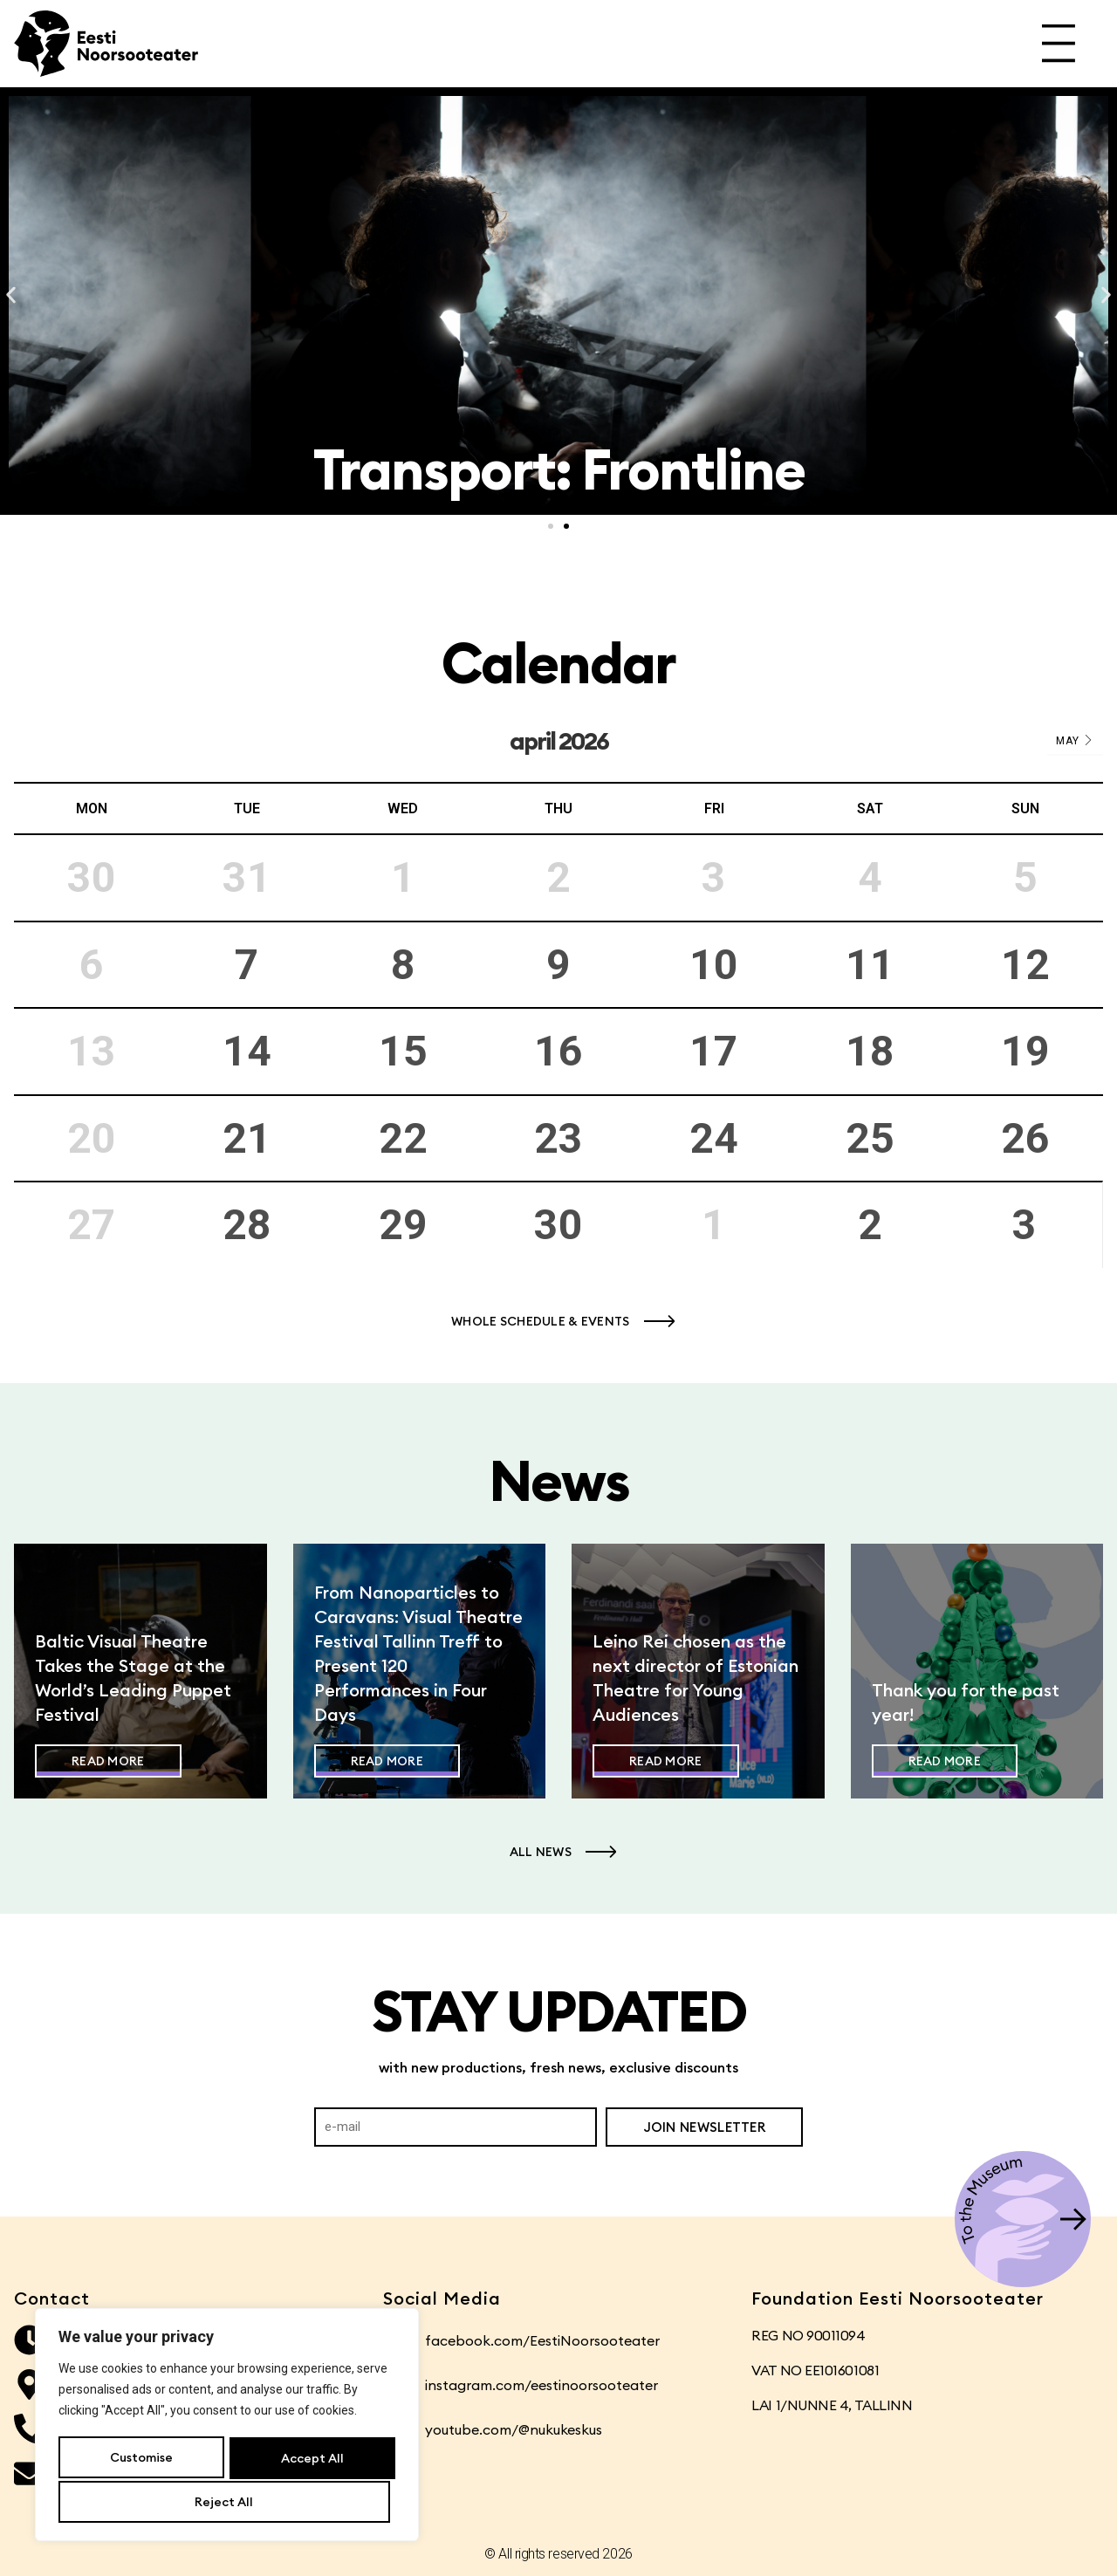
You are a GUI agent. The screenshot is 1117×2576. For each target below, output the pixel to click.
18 (870, 1051)
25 (870, 1138)
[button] (11, 295)
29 (403, 1225)
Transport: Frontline (559, 469)
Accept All (226, 2502)
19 (1025, 1051)
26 (1025, 1138)
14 (247, 1051)
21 (247, 1138)
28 (247, 1225)
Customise (140, 2460)
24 (713, 1138)
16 (558, 1051)
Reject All (308, 2460)
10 (713, 965)
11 (870, 965)
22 (403, 1138)
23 (558, 1138)
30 (558, 1225)
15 (403, 1051)
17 (713, 1051)
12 (1025, 965)
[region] (227, 2426)
